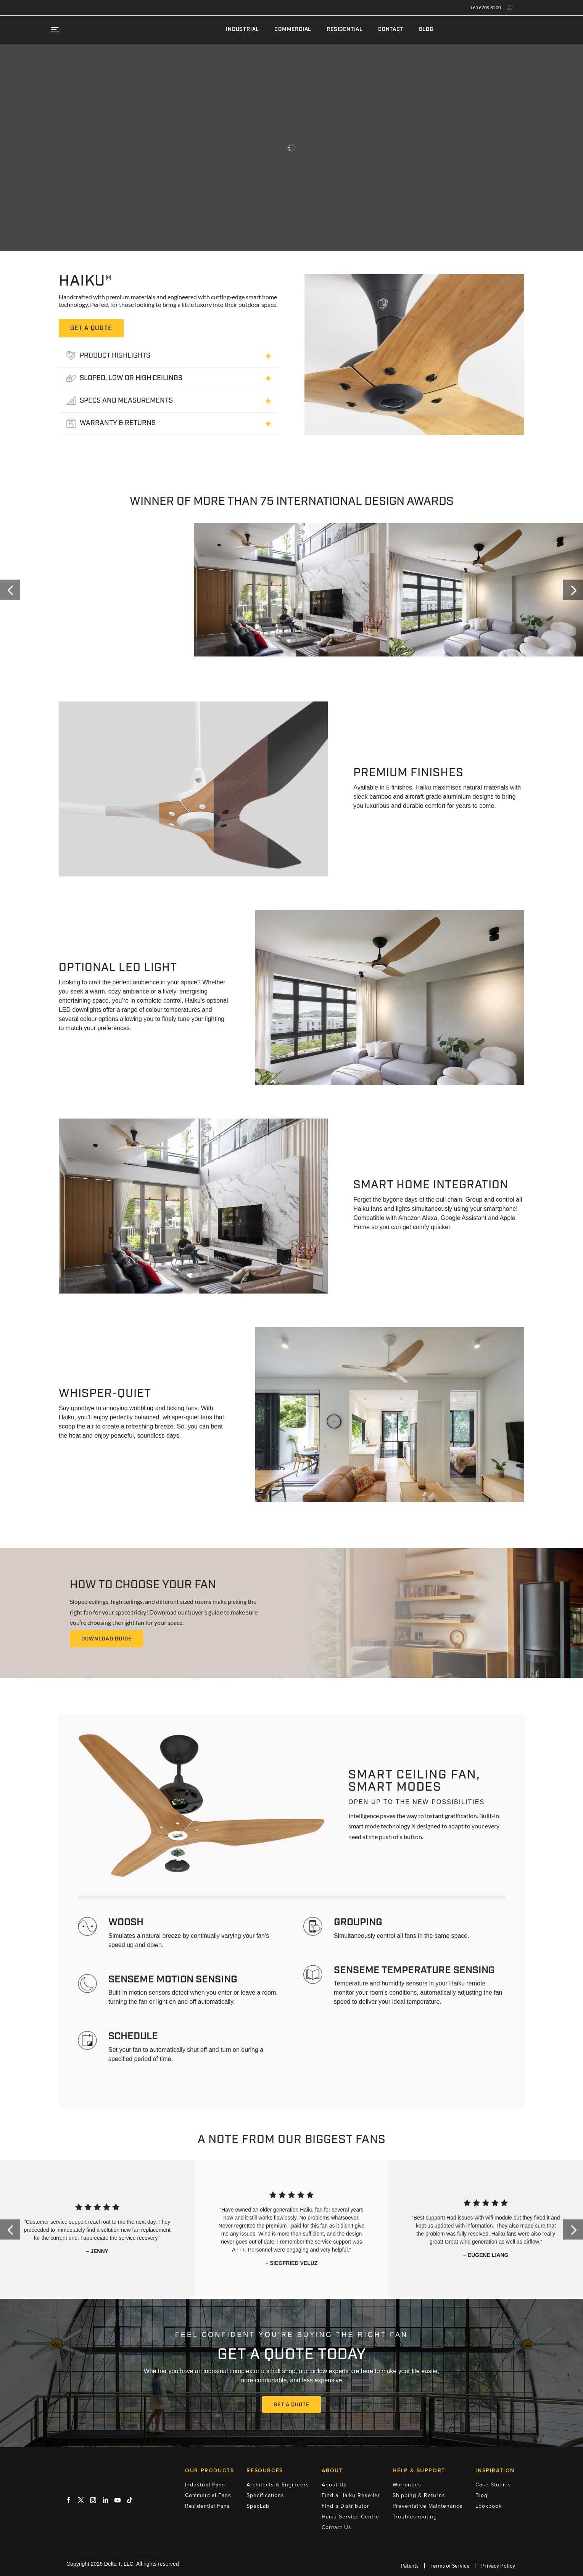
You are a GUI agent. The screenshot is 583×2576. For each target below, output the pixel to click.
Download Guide (106, 1639)
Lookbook (488, 2506)
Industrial (242, 29)
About (332, 2471)
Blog (426, 29)
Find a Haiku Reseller (351, 2495)
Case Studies (493, 2485)
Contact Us (336, 2527)
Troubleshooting (415, 2517)
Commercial (292, 29)
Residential (345, 29)
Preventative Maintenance (428, 2506)
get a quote (91, 329)
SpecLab (257, 2506)
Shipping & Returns (419, 2495)
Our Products (209, 2471)
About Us (334, 2485)
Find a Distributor (345, 2506)
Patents (410, 2565)
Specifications (265, 2495)
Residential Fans (207, 2506)
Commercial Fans (208, 2495)
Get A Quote (291, 2405)
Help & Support (419, 2471)
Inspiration (495, 2471)
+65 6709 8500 (485, 7)
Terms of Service (449, 2565)
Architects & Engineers (277, 2485)
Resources (264, 2471)
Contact (391, 29)
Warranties (407, 2485)
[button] (10, 590)
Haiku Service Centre (350, 2517)
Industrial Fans (205, 2485)
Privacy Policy (498, 2565)
